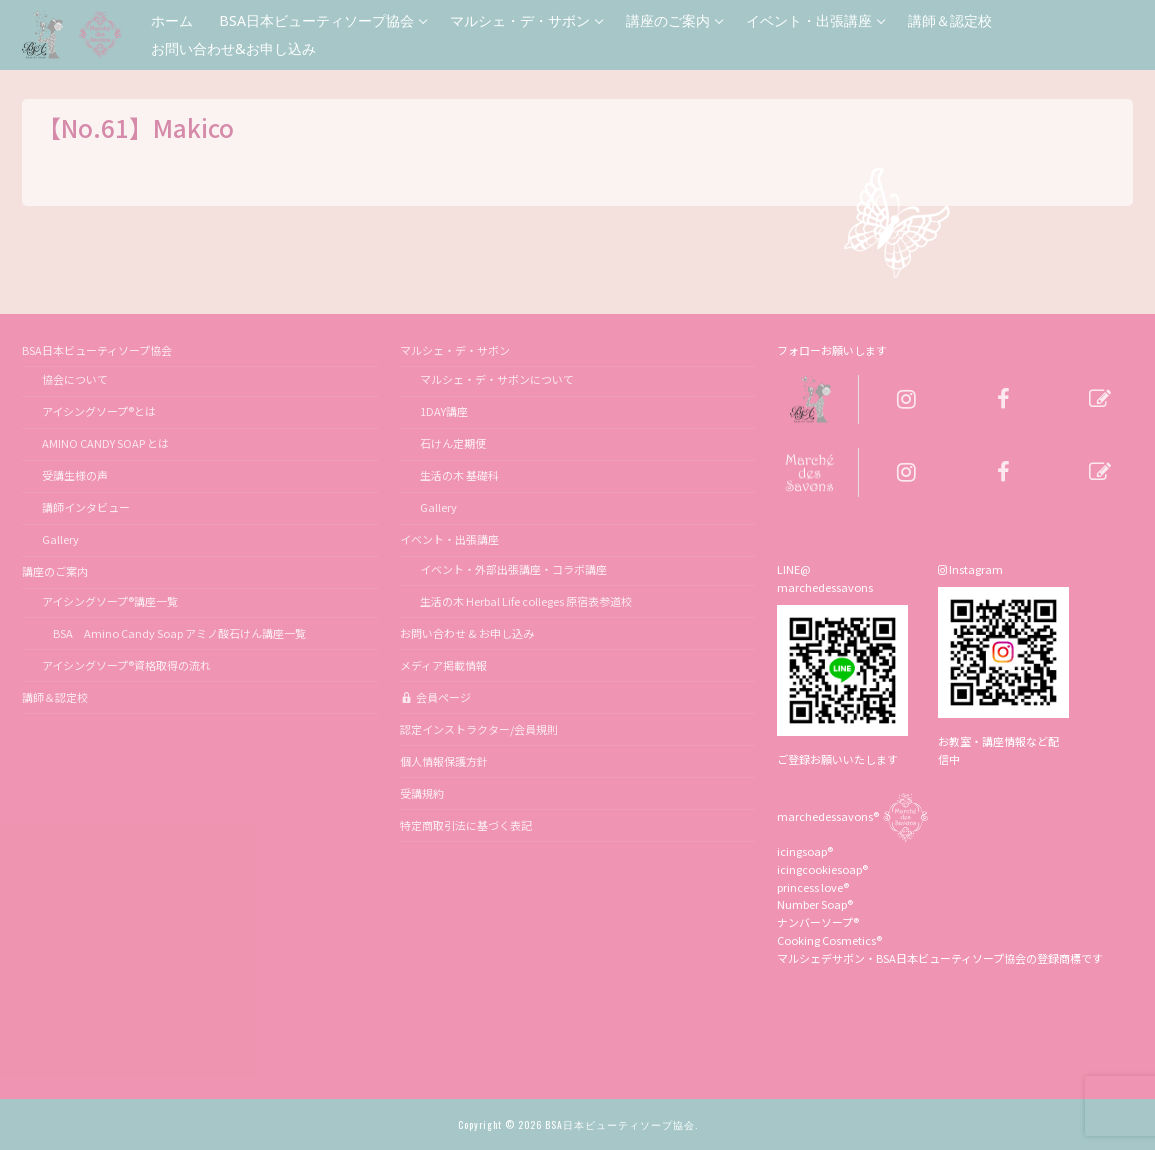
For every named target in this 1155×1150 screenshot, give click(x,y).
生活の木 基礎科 (459, 475)
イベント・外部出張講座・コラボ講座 (513, 569)
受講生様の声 (75, 475)
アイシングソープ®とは (99, 411)
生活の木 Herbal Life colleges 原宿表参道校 (526, 601)
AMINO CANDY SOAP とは (105, 443)
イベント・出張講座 (450, 539)
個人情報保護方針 (444, 761)
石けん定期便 (453, 443)
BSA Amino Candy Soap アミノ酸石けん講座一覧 (174, 633)
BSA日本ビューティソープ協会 (98, 350)
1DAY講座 (444, 411)
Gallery (60, 539)
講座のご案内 (56, 571)
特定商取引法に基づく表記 (466, 825)
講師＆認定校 (55, 697)
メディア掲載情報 (443, 665)
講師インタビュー (86, 507)
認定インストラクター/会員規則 (479, 729)
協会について (75, 379)
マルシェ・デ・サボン (456, 350)
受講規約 (422, 793)
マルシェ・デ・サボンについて (497, 379)
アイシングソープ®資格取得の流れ (126, 665)
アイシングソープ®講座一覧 (110, 601)
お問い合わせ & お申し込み (467, 633)
